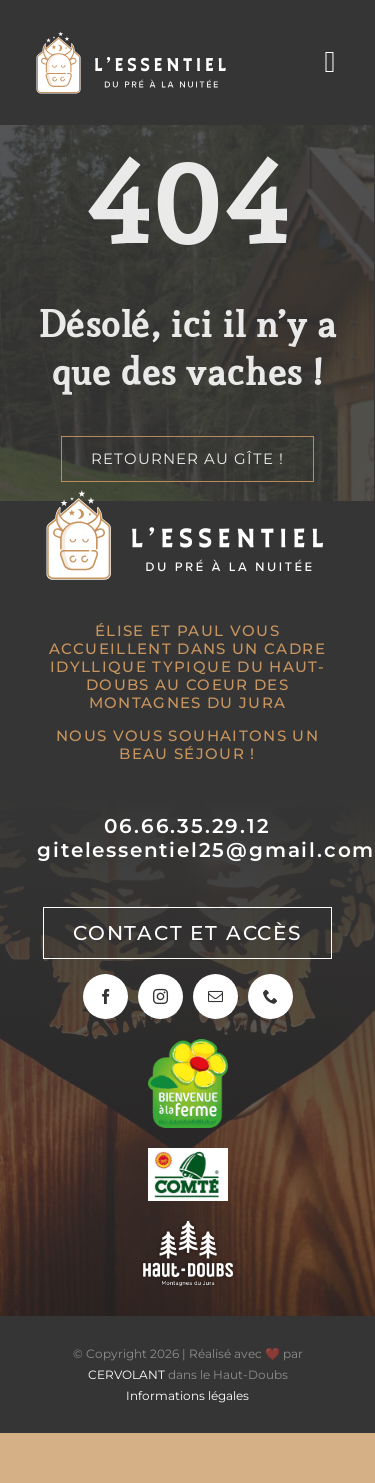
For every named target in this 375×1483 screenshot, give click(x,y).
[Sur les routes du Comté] (188, 1157)
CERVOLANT (126, 1374)
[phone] (270, 996)
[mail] (215, 996)
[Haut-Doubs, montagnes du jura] (188, 1230)
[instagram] (160, 996)
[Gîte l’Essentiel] (133, 39)
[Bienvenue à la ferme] (188, 1048)
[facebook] (105, 996)
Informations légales (187, 1395)
